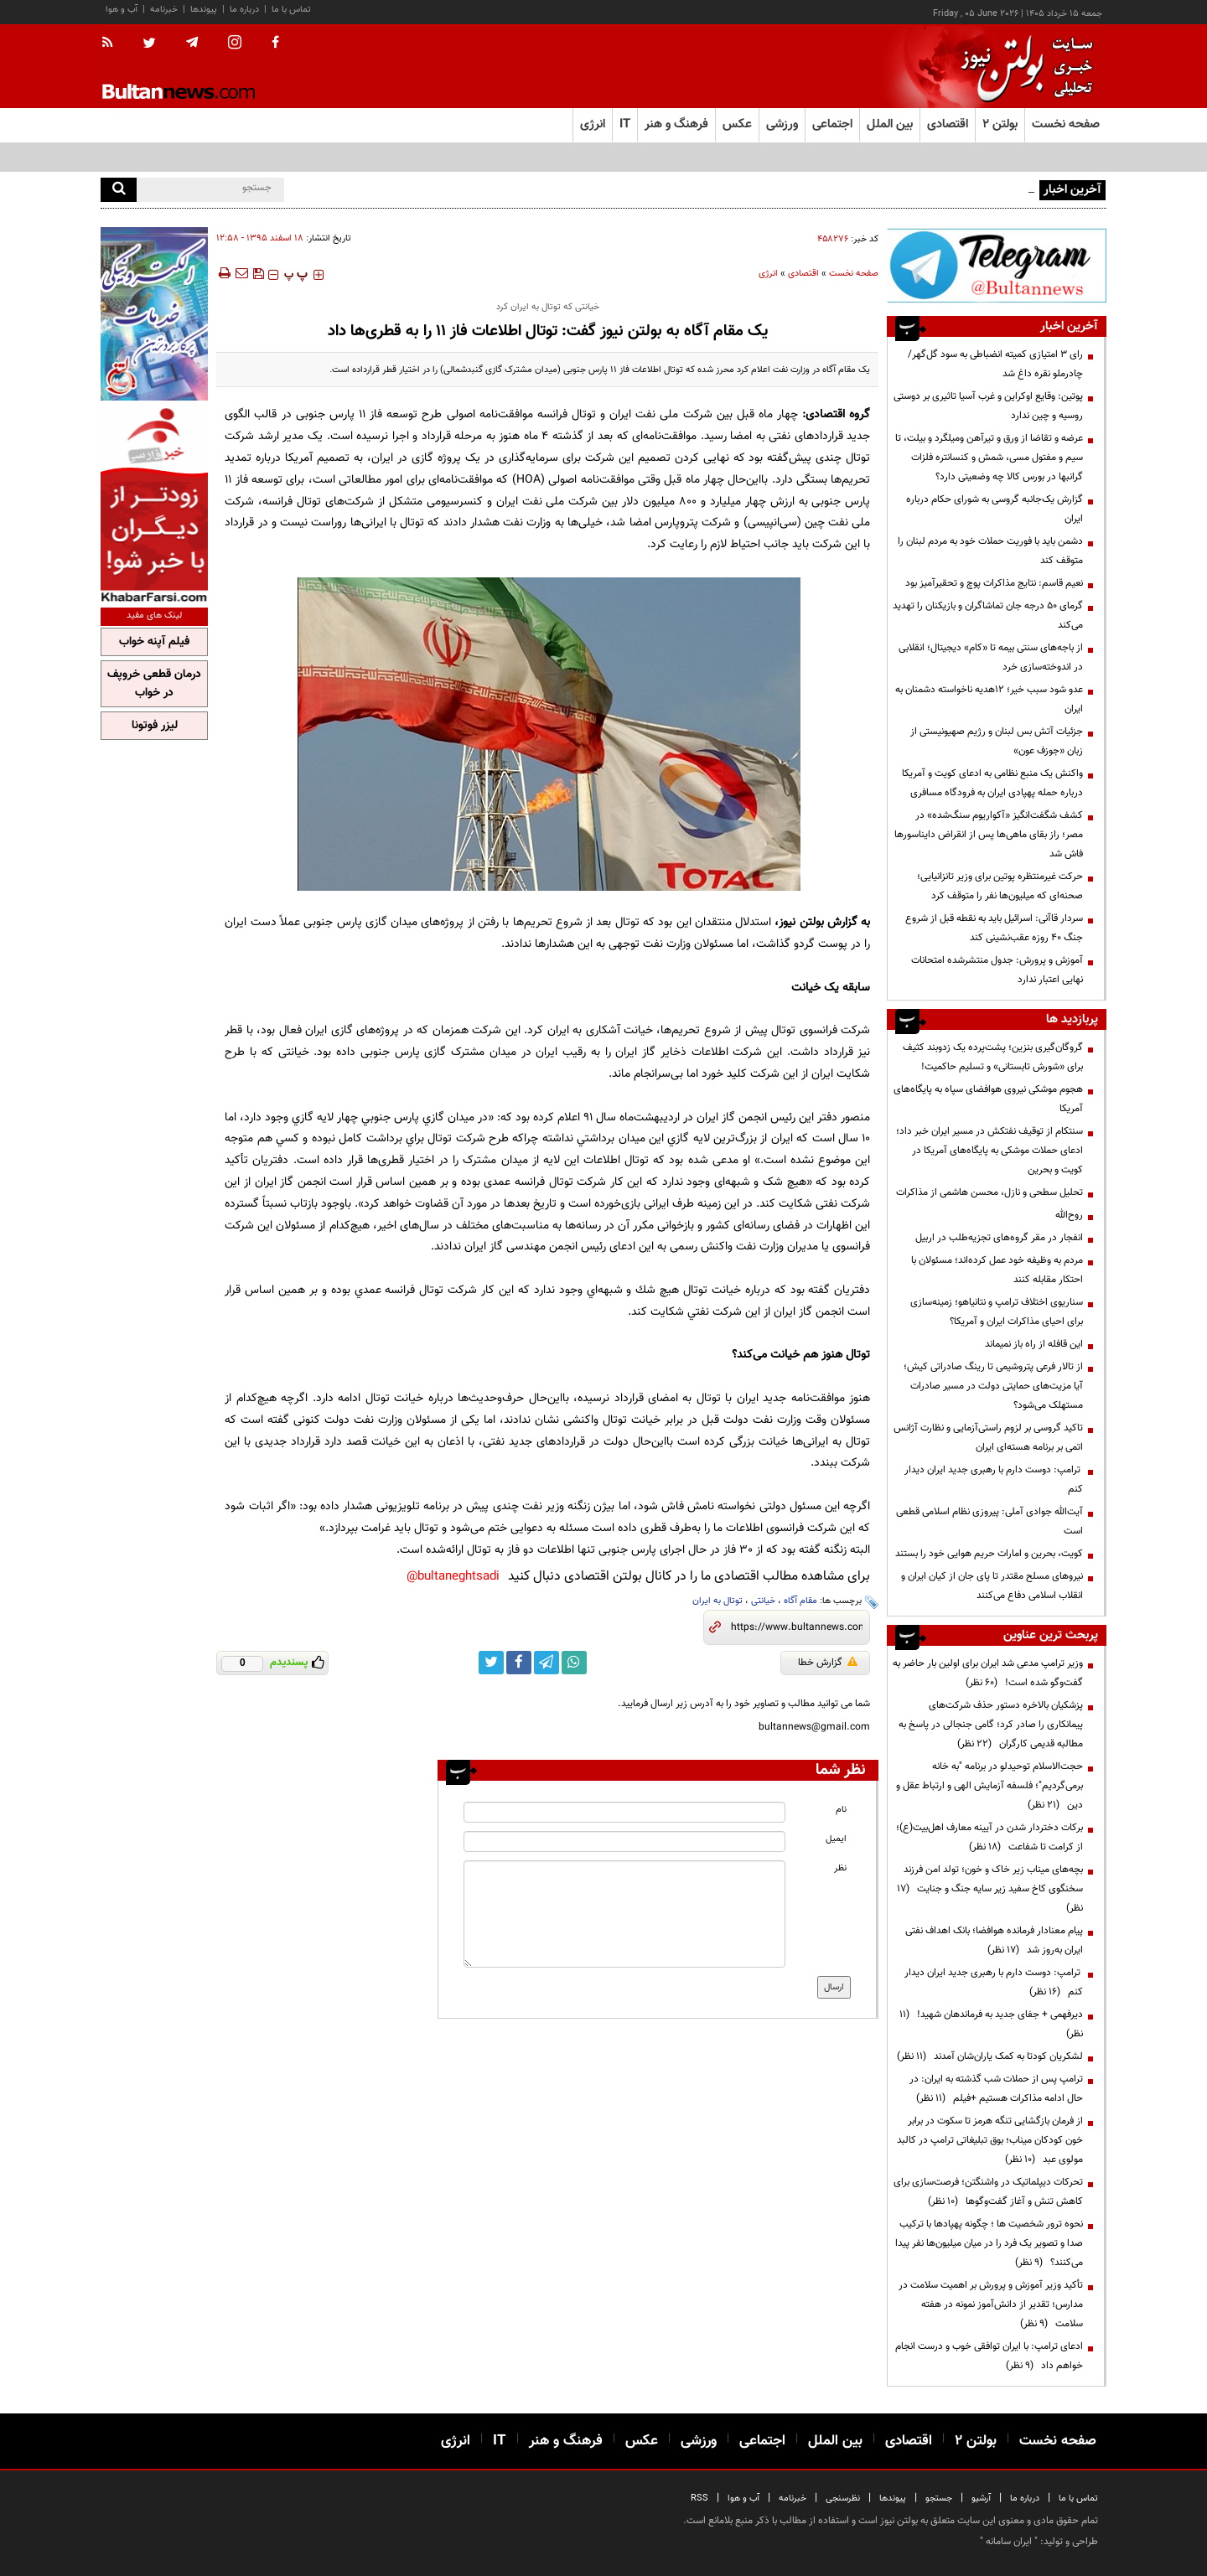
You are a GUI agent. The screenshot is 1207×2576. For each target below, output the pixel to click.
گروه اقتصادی (838, 414)
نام (841, 1810)
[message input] (624, 1914)
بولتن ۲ (1000, 124)
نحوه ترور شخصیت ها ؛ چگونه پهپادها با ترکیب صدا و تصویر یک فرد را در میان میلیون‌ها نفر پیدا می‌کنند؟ (989, 2243)
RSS (699, 2498)
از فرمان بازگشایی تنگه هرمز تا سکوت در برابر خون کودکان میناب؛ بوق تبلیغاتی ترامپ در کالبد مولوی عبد (990, 2140)
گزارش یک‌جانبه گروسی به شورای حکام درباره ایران (994, 509)
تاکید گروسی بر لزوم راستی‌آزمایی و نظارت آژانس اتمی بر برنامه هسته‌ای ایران (988, 1437)
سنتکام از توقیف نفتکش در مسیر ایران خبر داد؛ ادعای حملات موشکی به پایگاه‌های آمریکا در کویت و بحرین (989, 1150)
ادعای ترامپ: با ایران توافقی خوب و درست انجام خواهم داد (989, 2356)
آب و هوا (121, 10)
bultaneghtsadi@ (453, 1576)
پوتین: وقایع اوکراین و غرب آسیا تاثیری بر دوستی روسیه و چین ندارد (988, 406)
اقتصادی (803, 273)
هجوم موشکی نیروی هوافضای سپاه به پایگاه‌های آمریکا (988, 1099)
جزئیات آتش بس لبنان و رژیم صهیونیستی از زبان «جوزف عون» (996, 741)
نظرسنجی (843, 2498)
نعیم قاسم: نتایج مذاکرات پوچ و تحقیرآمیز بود (994, 583)
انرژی (768, 273)
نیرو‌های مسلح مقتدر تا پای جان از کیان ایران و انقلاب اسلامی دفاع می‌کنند (992, 1586)
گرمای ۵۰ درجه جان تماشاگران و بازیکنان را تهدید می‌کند (988, 615)
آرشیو (981, 2498)
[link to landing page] (1022, 66)
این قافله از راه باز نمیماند (1034, 1344)
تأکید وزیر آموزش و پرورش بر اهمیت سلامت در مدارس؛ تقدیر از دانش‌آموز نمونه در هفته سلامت (991, 2304)
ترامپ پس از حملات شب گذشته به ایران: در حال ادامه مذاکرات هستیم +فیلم (996, 2089)
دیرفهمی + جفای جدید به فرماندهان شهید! (991, 2024)
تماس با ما (291, 10)
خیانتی (763, 1601)
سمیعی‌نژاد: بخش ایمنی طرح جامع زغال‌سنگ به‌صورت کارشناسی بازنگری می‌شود (879, 188)
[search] (119, 190)
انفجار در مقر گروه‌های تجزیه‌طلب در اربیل (999, 1237)
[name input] (624, 1812)
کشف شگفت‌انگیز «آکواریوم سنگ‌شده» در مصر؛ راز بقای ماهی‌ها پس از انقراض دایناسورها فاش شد (988, 834)
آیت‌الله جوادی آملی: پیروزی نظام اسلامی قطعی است (989, 1521)
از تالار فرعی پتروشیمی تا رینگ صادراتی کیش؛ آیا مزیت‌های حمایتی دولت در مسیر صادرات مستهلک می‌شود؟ (993, 1386)
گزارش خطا (827, 1662)
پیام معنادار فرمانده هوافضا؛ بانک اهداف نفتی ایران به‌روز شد (994, 1940)
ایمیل (836, 1839)
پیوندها (203, 10)
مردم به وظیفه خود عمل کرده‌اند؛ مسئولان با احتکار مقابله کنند (997, 1270)
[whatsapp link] (574, 1662)
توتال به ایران (717, 1601)
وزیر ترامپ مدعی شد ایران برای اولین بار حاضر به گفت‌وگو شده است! (988, 1673)
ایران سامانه (1009, 2541)
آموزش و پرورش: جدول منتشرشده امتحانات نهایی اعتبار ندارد (997, 970)
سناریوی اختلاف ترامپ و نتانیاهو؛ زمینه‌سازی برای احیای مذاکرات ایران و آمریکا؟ (996, 1312)
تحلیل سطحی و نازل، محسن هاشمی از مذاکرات (989, 1192)
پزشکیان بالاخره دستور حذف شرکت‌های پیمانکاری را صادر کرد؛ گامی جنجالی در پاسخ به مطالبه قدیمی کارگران (991, 1724)
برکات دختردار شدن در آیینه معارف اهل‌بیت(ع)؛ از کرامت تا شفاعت (989, 1837)
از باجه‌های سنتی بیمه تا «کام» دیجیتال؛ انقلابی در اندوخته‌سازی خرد (991, 657)
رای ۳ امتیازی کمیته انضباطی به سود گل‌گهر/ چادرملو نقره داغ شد (995, 364)
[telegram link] (546, 1662)
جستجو (938, 2498)
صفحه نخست (1066, 124)
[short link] (796, 1627)
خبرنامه (164, 10)
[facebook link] (518, 1662)
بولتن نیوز (801, 922)
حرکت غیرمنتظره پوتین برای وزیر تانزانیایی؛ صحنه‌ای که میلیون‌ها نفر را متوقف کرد (1000, 886)
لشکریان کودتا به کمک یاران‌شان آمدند (990, 2056)
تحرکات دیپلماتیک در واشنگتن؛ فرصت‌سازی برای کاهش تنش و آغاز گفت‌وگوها (988, 2192)
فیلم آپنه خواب (154, 642)
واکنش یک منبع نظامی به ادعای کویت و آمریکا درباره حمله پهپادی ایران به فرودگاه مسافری (992, 783)
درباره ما (244, 10)
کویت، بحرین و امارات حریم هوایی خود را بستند (989, 1553)
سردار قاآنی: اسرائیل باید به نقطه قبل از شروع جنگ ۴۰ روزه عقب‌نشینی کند (994, 928)
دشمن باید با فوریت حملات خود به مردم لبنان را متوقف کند (990, 551)
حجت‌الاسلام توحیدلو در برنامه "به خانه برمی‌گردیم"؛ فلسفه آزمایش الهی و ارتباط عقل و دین (989, 1786)
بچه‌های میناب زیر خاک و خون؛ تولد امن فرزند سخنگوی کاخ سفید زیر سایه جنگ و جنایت (990, 1889)
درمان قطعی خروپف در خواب (154, 683)
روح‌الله (1069, 1215)
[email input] (624, 1841)
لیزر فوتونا (155, 725)
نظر (840, 1868)
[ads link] (996, 265)
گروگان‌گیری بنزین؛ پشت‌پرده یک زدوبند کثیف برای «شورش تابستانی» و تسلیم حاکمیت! (993, 1057)
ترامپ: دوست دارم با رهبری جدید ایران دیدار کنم (993, 1479)
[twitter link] (491, 1662)
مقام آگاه (800, 1601)
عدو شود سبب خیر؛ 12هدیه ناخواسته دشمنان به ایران (989, 699)
